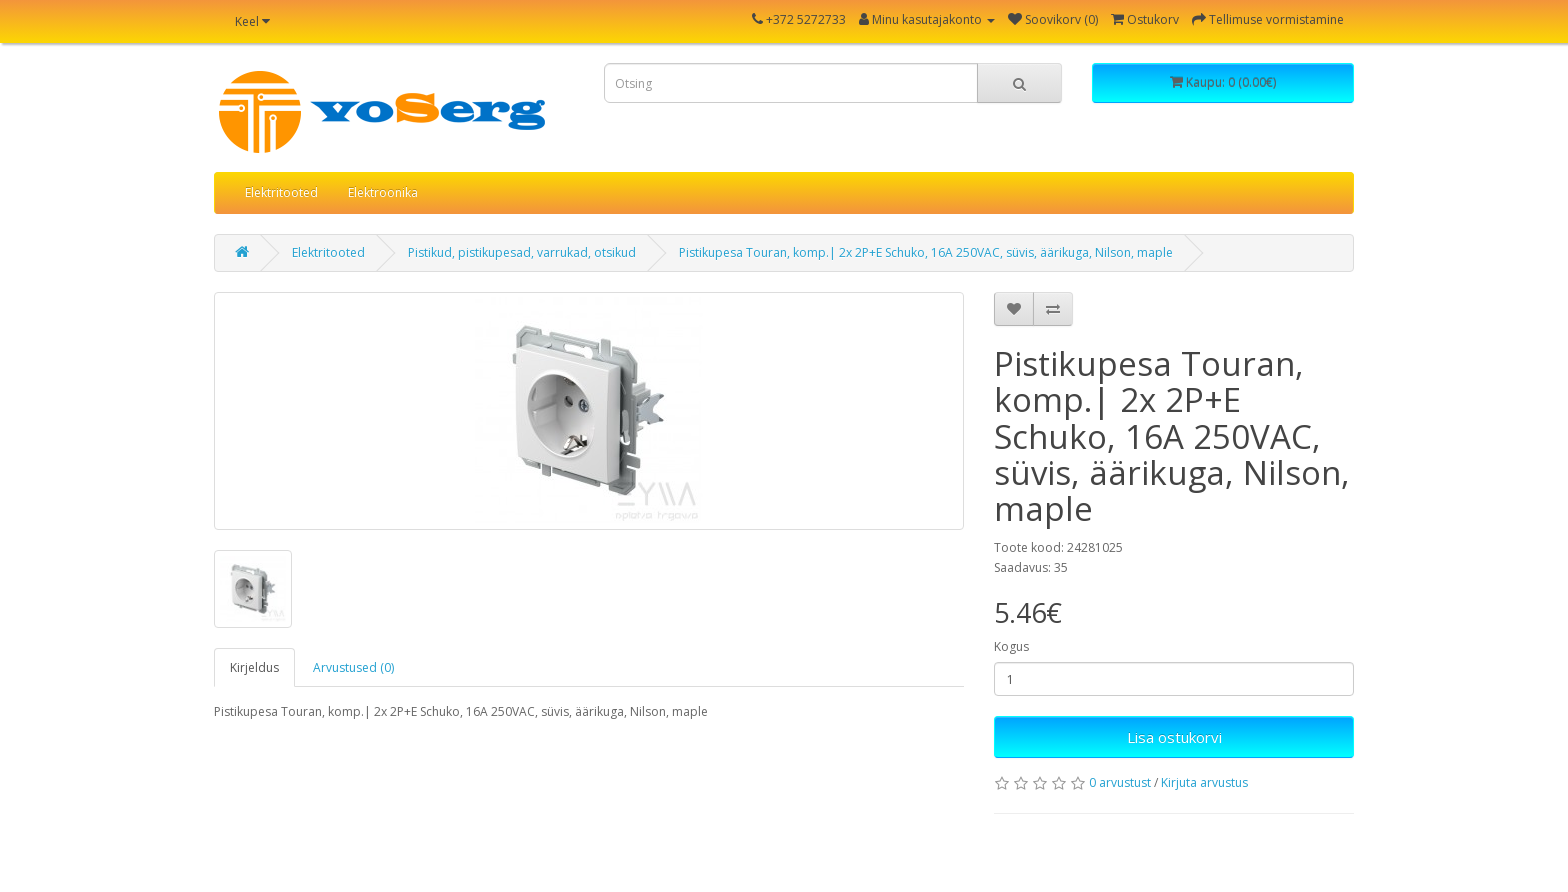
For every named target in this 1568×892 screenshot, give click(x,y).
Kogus (1011, 646)
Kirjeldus (254, 667)
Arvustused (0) (353, 667)
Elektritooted (281, 192)
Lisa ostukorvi (1174, 737)
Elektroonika (383, 192)
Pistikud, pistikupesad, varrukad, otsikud (522, 252)
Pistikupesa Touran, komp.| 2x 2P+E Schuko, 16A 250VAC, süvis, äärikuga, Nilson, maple (926, 252)
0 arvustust (1120, 782)
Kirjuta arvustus (1204, 782)
